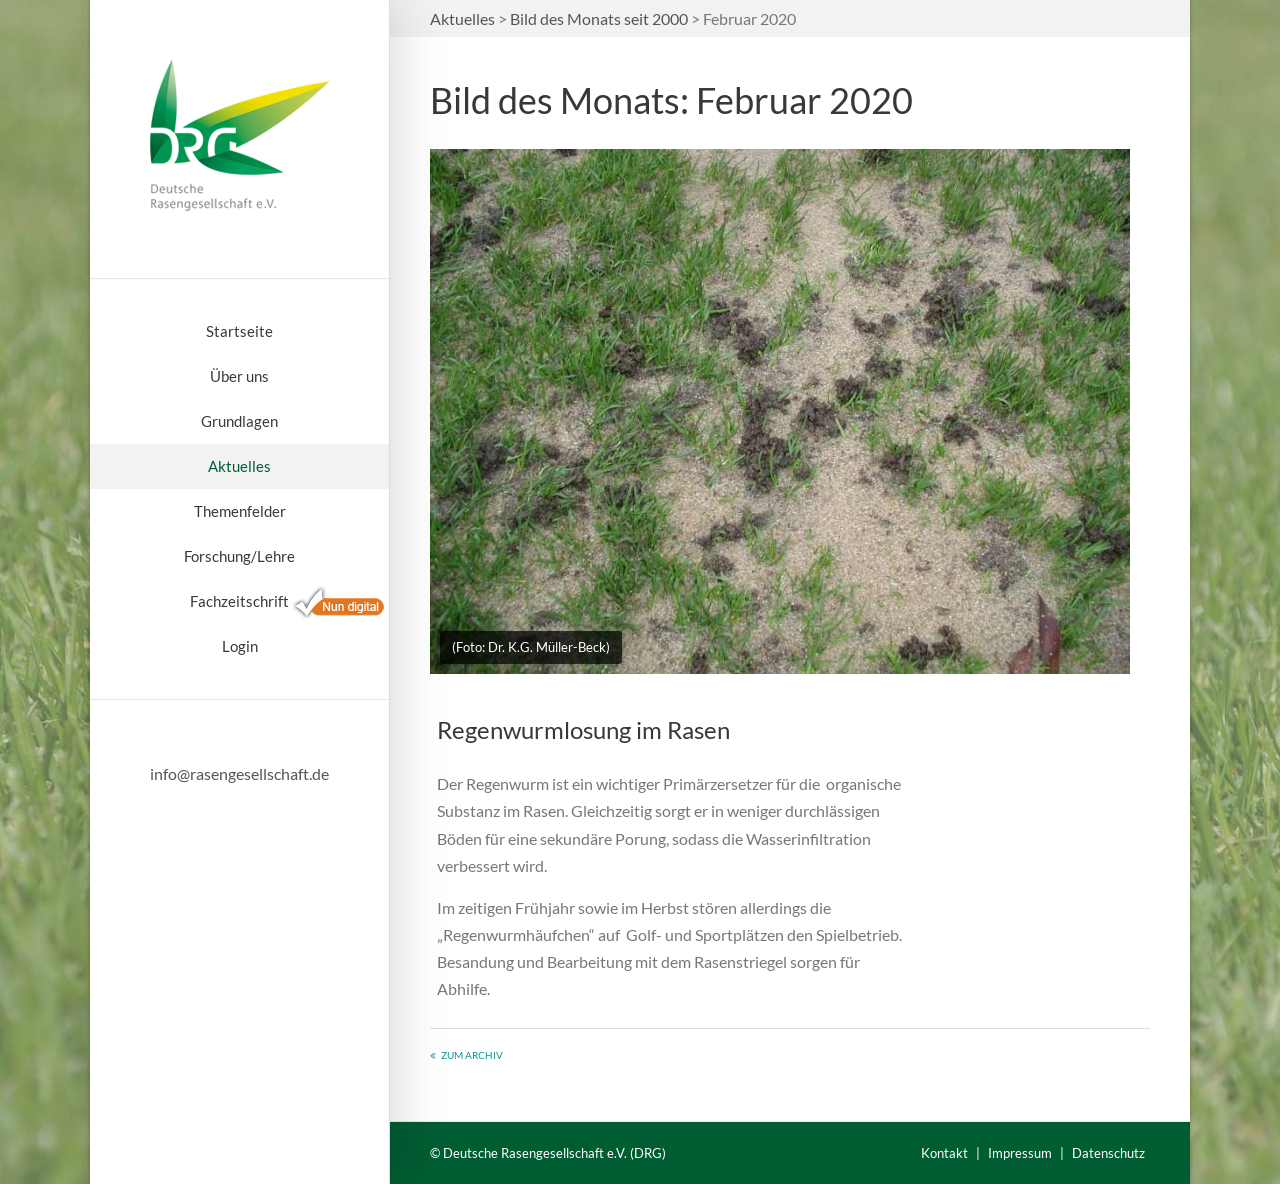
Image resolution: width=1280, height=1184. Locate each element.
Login (240, 646)
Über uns (239, 376)
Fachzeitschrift (239, 601)
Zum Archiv (472, 1055)
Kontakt (944, 1153)
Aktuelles (239, 466)
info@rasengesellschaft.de (239, 773)
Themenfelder (240, 511)
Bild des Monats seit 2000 (599, 18)
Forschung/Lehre (239, 556)
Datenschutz (1108, 1153)
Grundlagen (239, 421)
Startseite (239, 331)
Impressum (1020, 1153)
